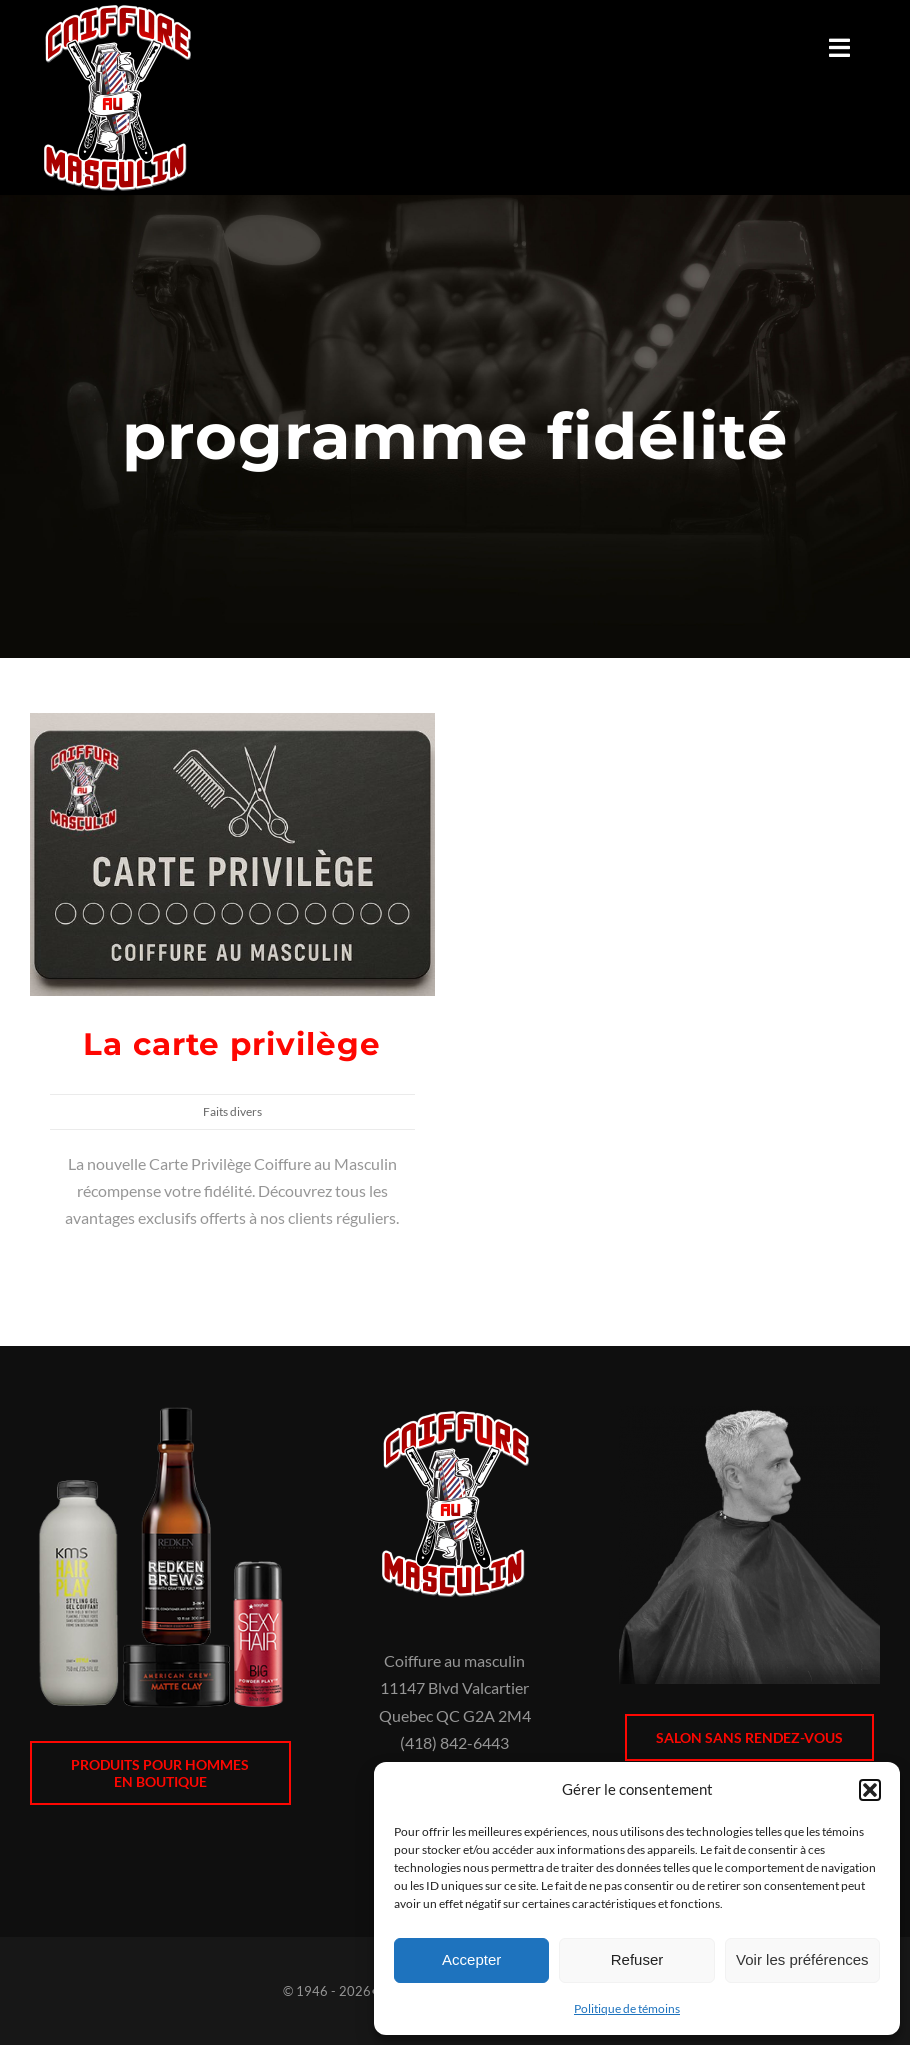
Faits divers (232, 1111)
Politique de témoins (627, 2008)
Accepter (471, 1959)
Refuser (637, 1959)
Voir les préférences (802, 1959)
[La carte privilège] (232, 726)
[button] (870, 1790)
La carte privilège (232, 1044)
